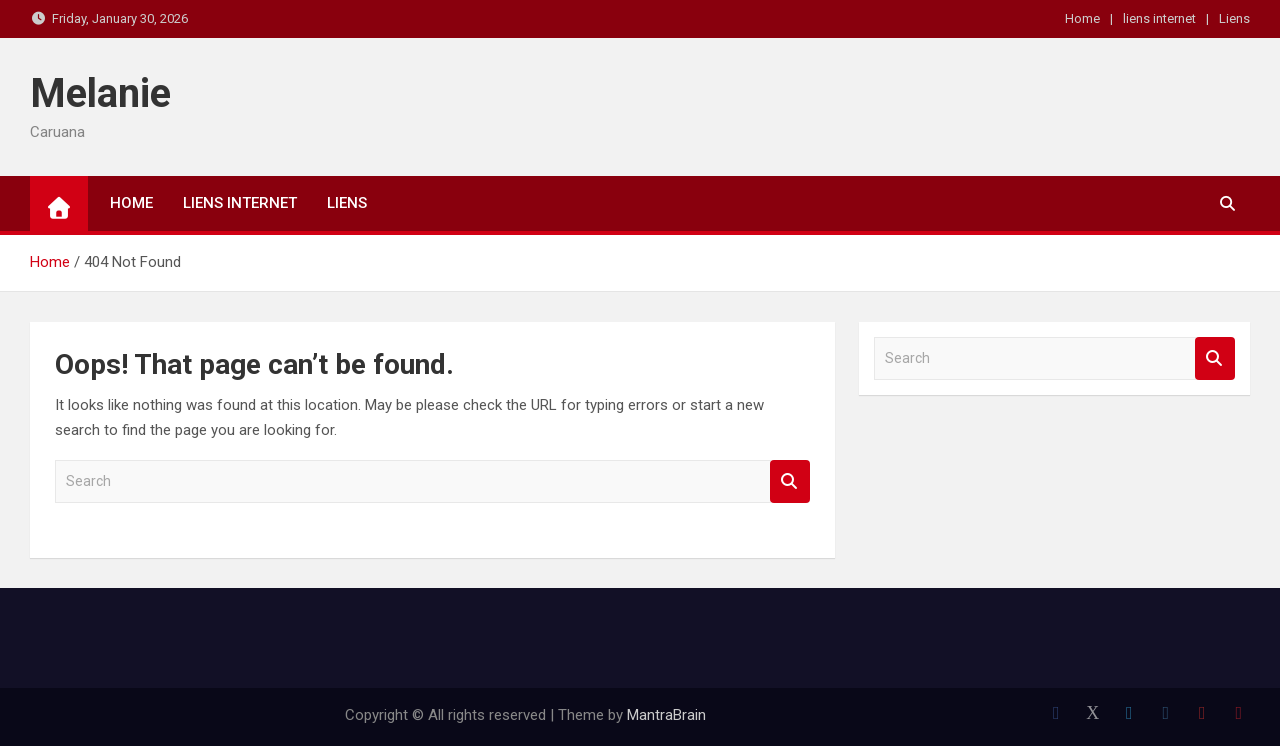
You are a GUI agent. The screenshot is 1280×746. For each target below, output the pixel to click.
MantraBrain (666, 715)
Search (790, 481)
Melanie (100, 93)
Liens (1234, 18)
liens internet (1159, 18)
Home (1082, 18)
